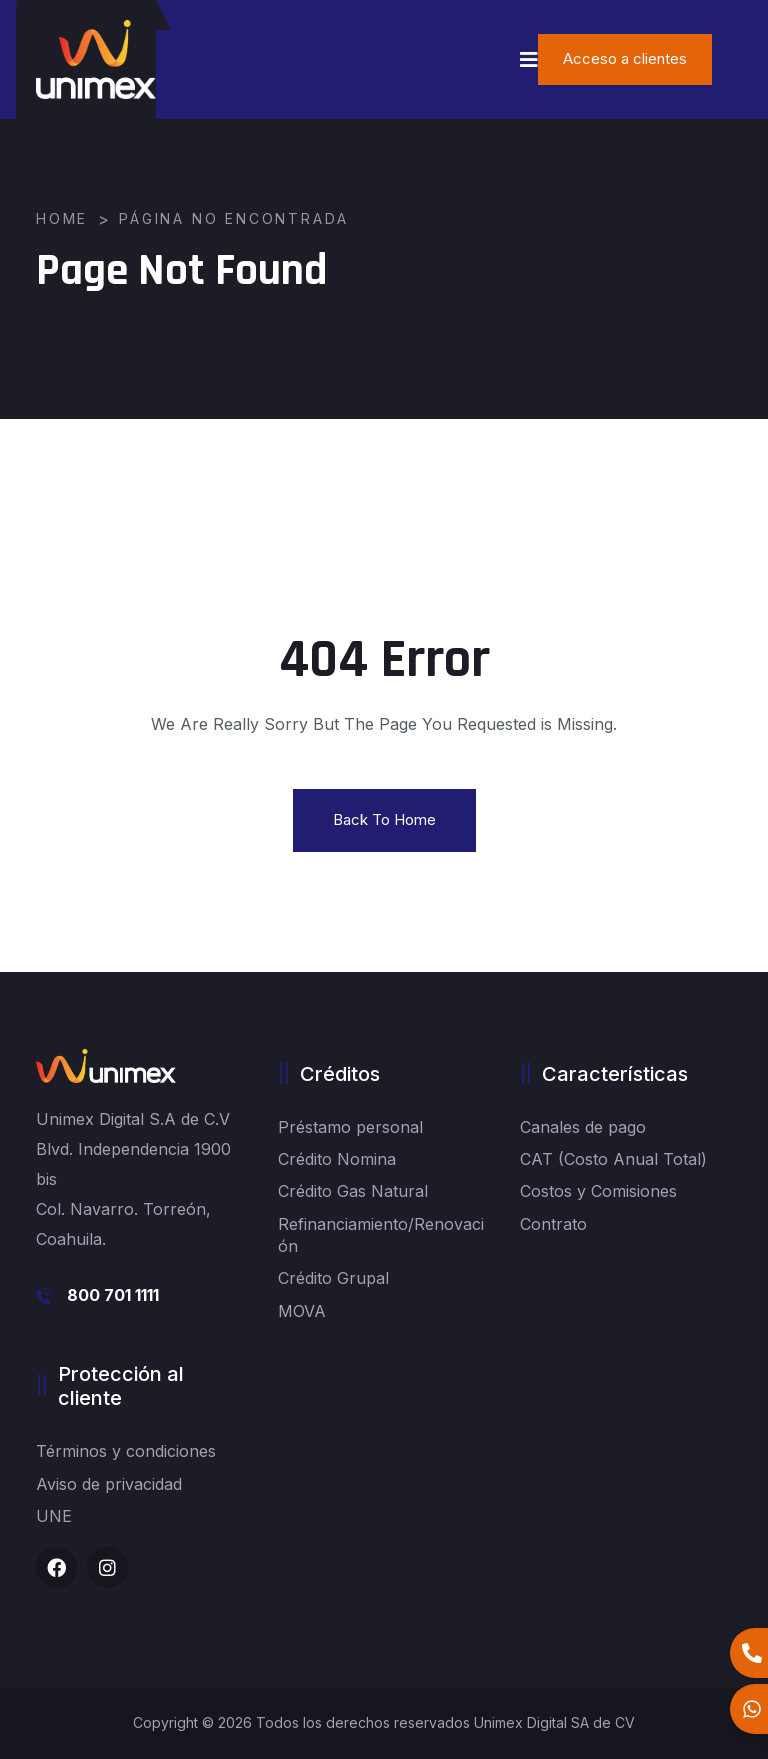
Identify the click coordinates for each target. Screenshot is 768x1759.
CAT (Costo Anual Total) (613, 1159)
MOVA (302, 1311)
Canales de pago (583, 1127)
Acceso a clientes (625, 58)
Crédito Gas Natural (353, 1191)
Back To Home (384, 819)
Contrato (553, 1224)
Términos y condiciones (126, 1451)
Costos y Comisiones (598, 1191)
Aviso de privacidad (109, 1484)
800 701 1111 (113, 1295)
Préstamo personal (350, 1127)
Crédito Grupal (333, 1278)
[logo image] (96, 59)
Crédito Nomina (337, 1159)
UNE (54, 1516)
